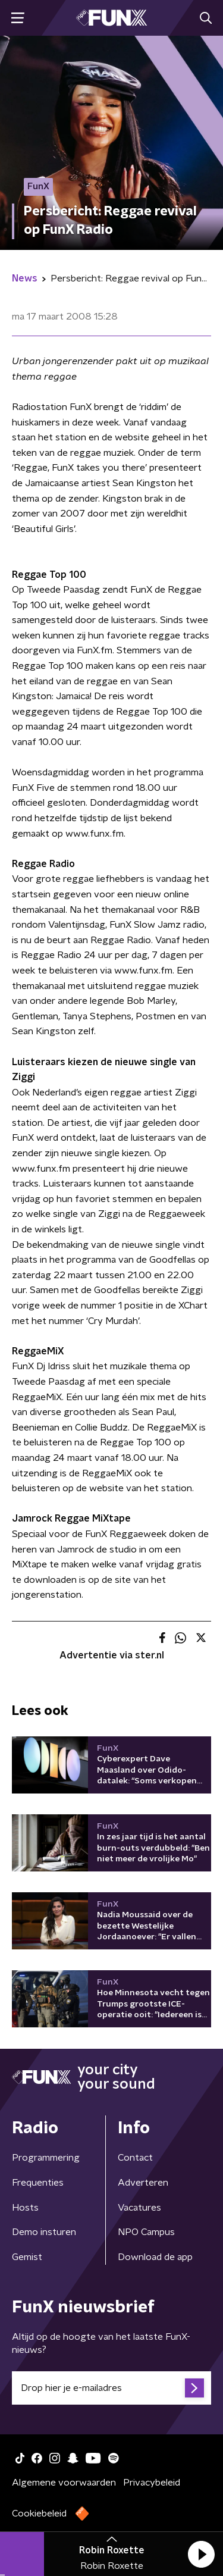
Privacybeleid (151, 2482)
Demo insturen (44, 2232)
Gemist (27, 2257)
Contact (135, 2157)
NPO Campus (146, 2232)
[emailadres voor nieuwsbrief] (111, 2388)
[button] (201, 2554)
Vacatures (139, 2207)
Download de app (155, 2257)
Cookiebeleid (39, 2513)
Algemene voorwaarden (64, 2482)
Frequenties (38, 2182)
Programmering (46, 2157)
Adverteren (143, 2182)
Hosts (25, 2207)
